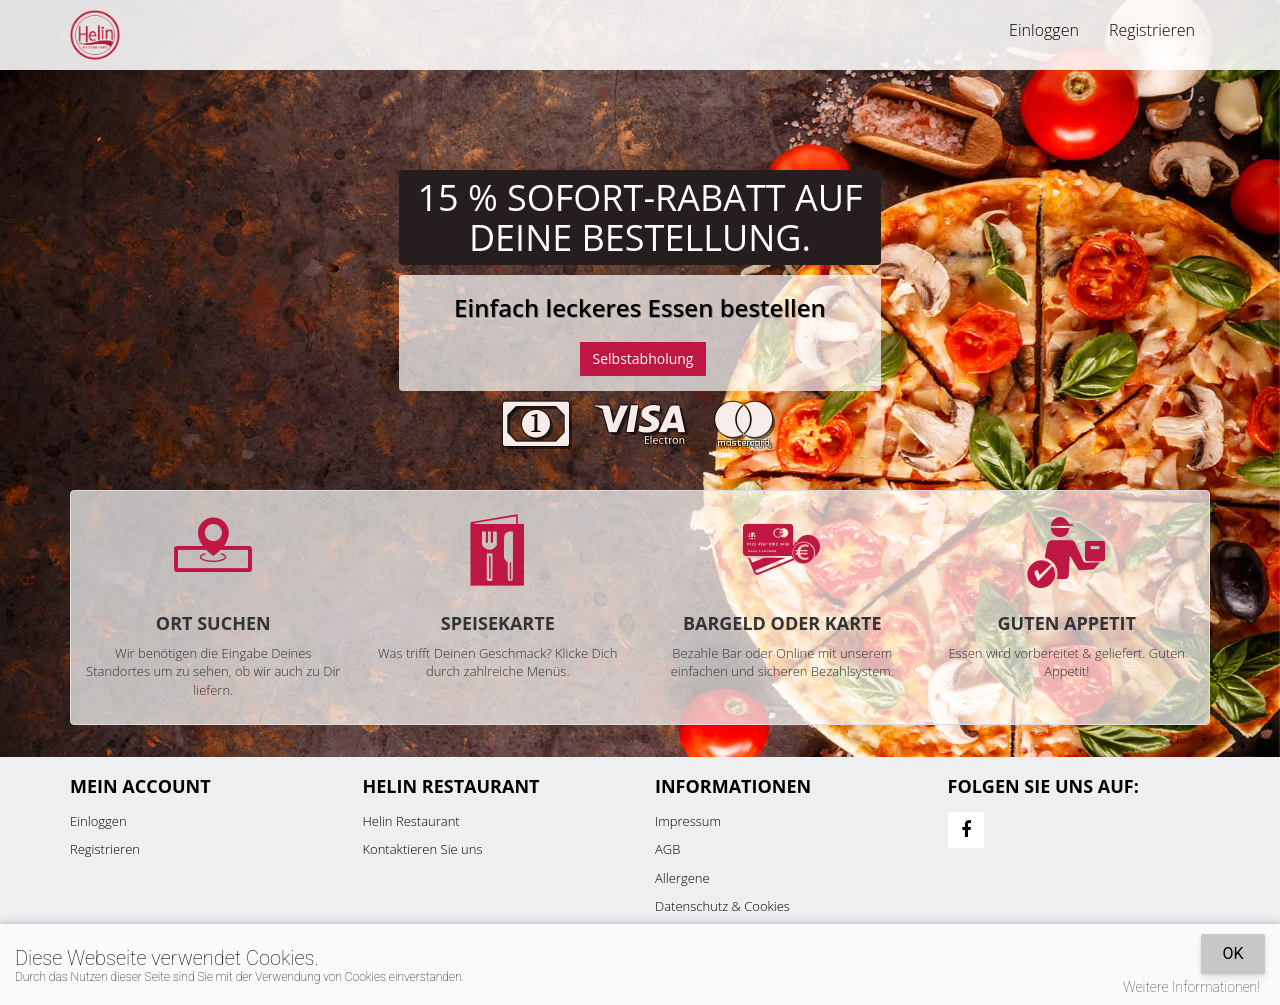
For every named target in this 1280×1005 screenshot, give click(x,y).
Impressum (688, 821)
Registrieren (1152, 30)
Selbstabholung (643, 358)
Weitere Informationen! (1191, 987)
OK (1232, 953)
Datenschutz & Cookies (722, 906)
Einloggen (1044, 30)
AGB (667, 849)
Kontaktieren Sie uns (423, 849)
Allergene (682, 878)
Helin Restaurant (411, 821)
